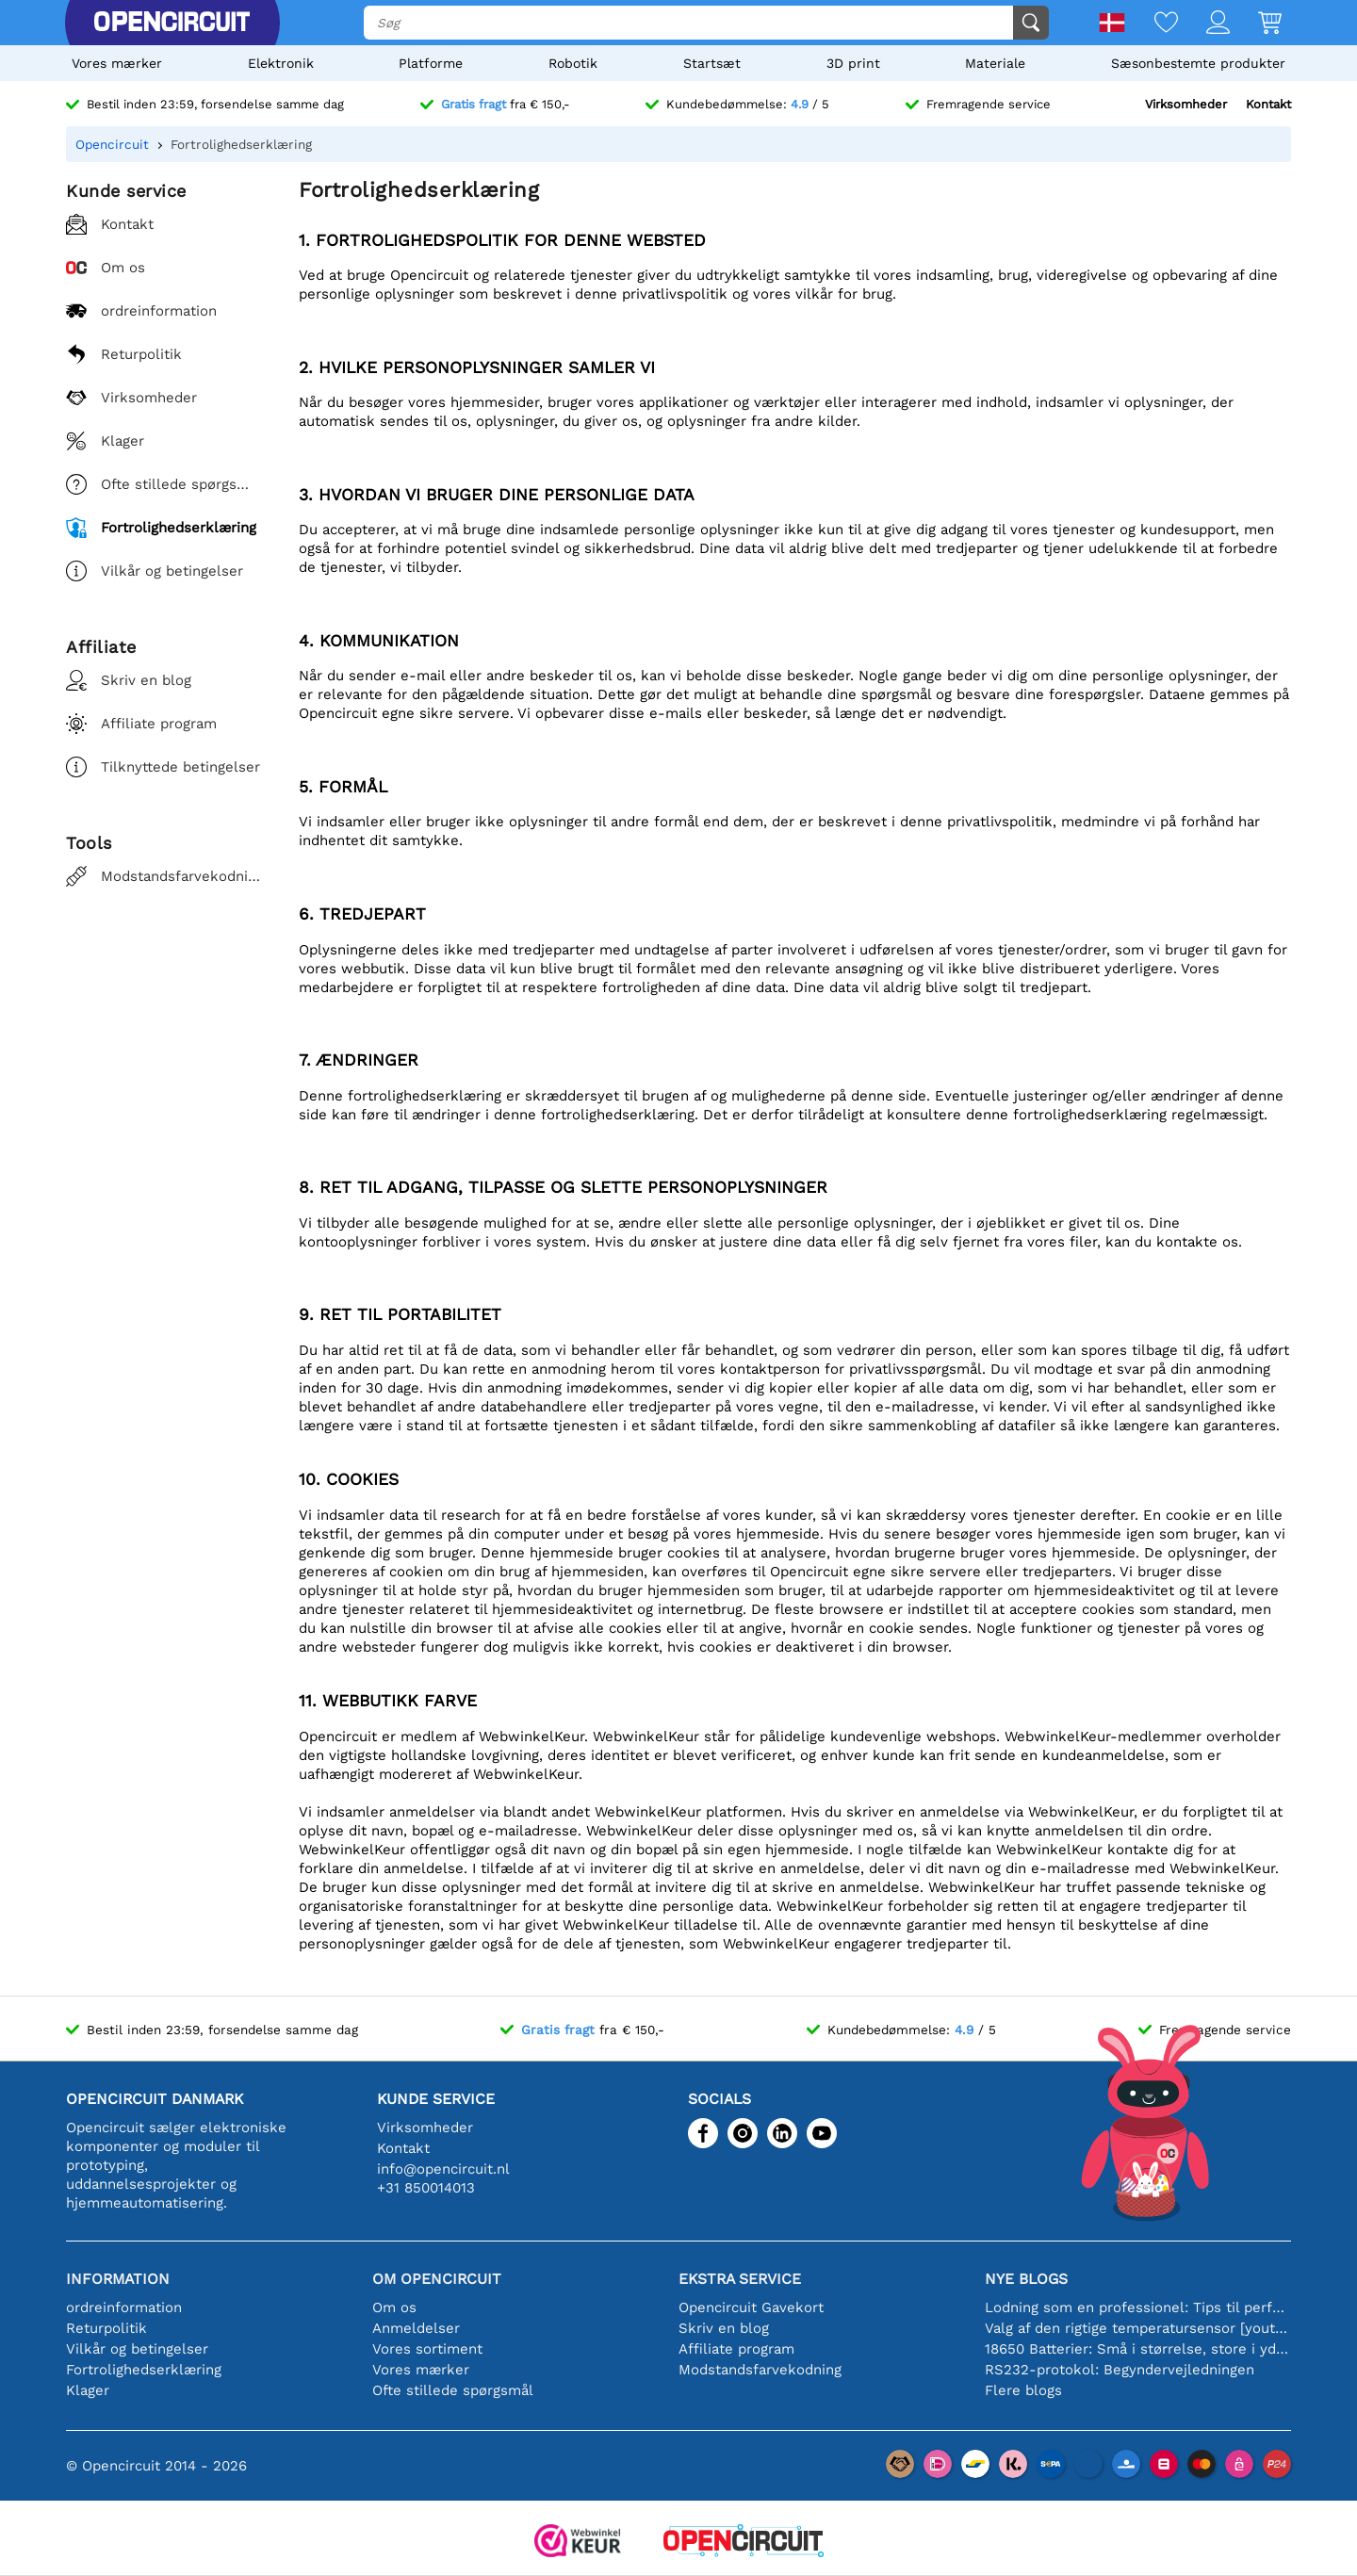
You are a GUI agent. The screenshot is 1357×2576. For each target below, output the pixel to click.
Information (118, 2279)
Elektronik (281, 63)
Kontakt (1268, 104)
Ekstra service (739, 2279)
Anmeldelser (416, 2328)
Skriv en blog (723, 2328)
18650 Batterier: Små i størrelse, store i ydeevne (1138, 2348)
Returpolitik (106, 2328)
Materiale (995, 63)
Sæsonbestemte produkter (1198, 63)
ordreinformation (124, 2307)
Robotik (572, 63)
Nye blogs (1026, 2279)
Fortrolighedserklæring (143, 2369)
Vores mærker (117, 63)
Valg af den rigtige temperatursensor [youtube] (1138, 2328)
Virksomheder (1186, 104)
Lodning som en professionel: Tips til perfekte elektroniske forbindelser (1138, 2307)
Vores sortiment (427, 2348)
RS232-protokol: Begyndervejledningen (1119, 2369)
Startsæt (712, 63)
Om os (394, 2307)
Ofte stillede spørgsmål (452, 2390)
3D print (853, 63)
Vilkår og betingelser (137, 2348)
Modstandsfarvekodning (760, 2369)
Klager (87, 2390)
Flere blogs (1023, 2390)
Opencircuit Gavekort (751, 2307)
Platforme (431, 63)
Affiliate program (736, 2348)
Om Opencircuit (436, 2279)
